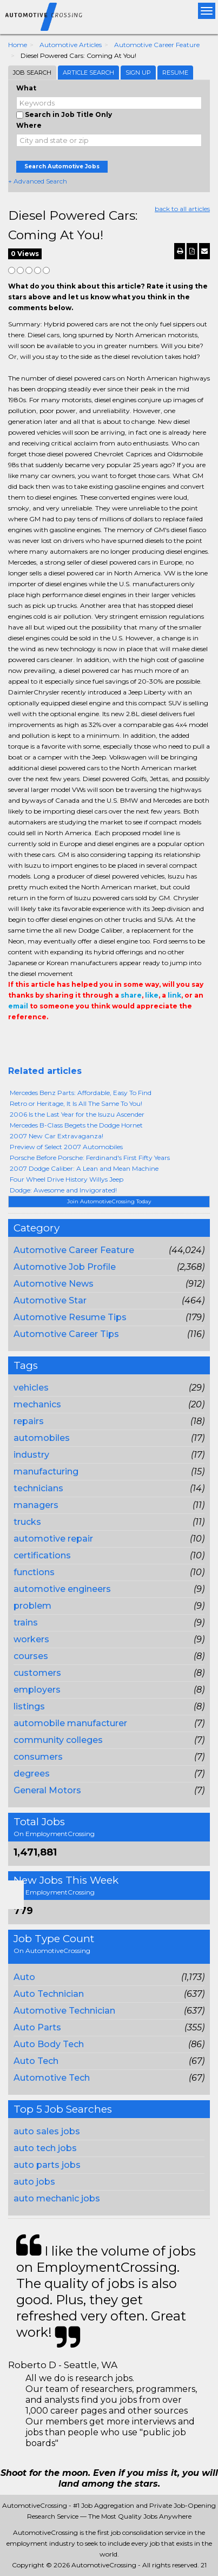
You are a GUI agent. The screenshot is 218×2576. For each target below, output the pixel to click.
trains (26, 1622)
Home (17, 45)
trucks (27, 1522)
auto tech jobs (45, 2148)
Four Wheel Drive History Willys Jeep (66, 1179)
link (174, 995)
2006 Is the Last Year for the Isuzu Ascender (77, 1114)
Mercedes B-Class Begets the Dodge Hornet (76, 1125)
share (131, 995)
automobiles (42, 1438)
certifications (42, 1555)
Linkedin (63, 1038)
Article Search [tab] (88, 72)
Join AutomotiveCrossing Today (109, 1201)
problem (32, 1606)
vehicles (31, 1387)
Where (29, 125)
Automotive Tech (52, 2078)
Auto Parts (37, 2027)
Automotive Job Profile (65, 1267)
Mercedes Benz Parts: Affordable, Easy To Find (80, 1093)
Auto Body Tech (49, 2044)
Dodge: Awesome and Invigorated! (63, 1190)
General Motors (47, 1790)
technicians (38, 1488)
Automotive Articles (70, 45)
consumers (38, 1757)
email (18, 1006)
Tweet (47, 1038)
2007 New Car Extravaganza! (56, 1136)
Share (14, 1038)
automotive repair (53, 1538)
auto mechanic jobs (57, 2198)
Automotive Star (50, 1300)
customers (37, 1673)
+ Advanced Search (37, 181)
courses (31, 1656)
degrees (32, 1773)
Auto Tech (36, 2061)
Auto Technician (49, 1994)
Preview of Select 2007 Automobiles (66, 1147)
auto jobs (34, 2182)
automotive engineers (62, 1589)
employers (37, 1689)
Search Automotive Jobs (62, 166)
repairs (29, 1421)
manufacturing (46, 1471)
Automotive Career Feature (157, 45)
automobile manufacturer (70, 1723)
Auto (24, 1977)
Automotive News (54, 1284)
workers (31, 1639)
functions (34, 1572)
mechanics (37, 1404)
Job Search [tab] (32, 72)
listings (29, 1706)
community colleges (58, 1740)
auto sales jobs (47, 2131)
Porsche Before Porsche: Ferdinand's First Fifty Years (90, 1157)
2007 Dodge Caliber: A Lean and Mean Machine (84, 1168)
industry (31, 1455)
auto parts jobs (47, 2165)
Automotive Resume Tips (70, 1317)
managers (36, 1505)
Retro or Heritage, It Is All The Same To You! (76, 1103)
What (26, 88)
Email (82, 1038)
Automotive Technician (64, 2010)
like (151, 995)
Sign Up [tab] (138, 72)
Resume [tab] (175, 72)
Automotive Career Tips (66, 1334)
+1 (30, 1038)
